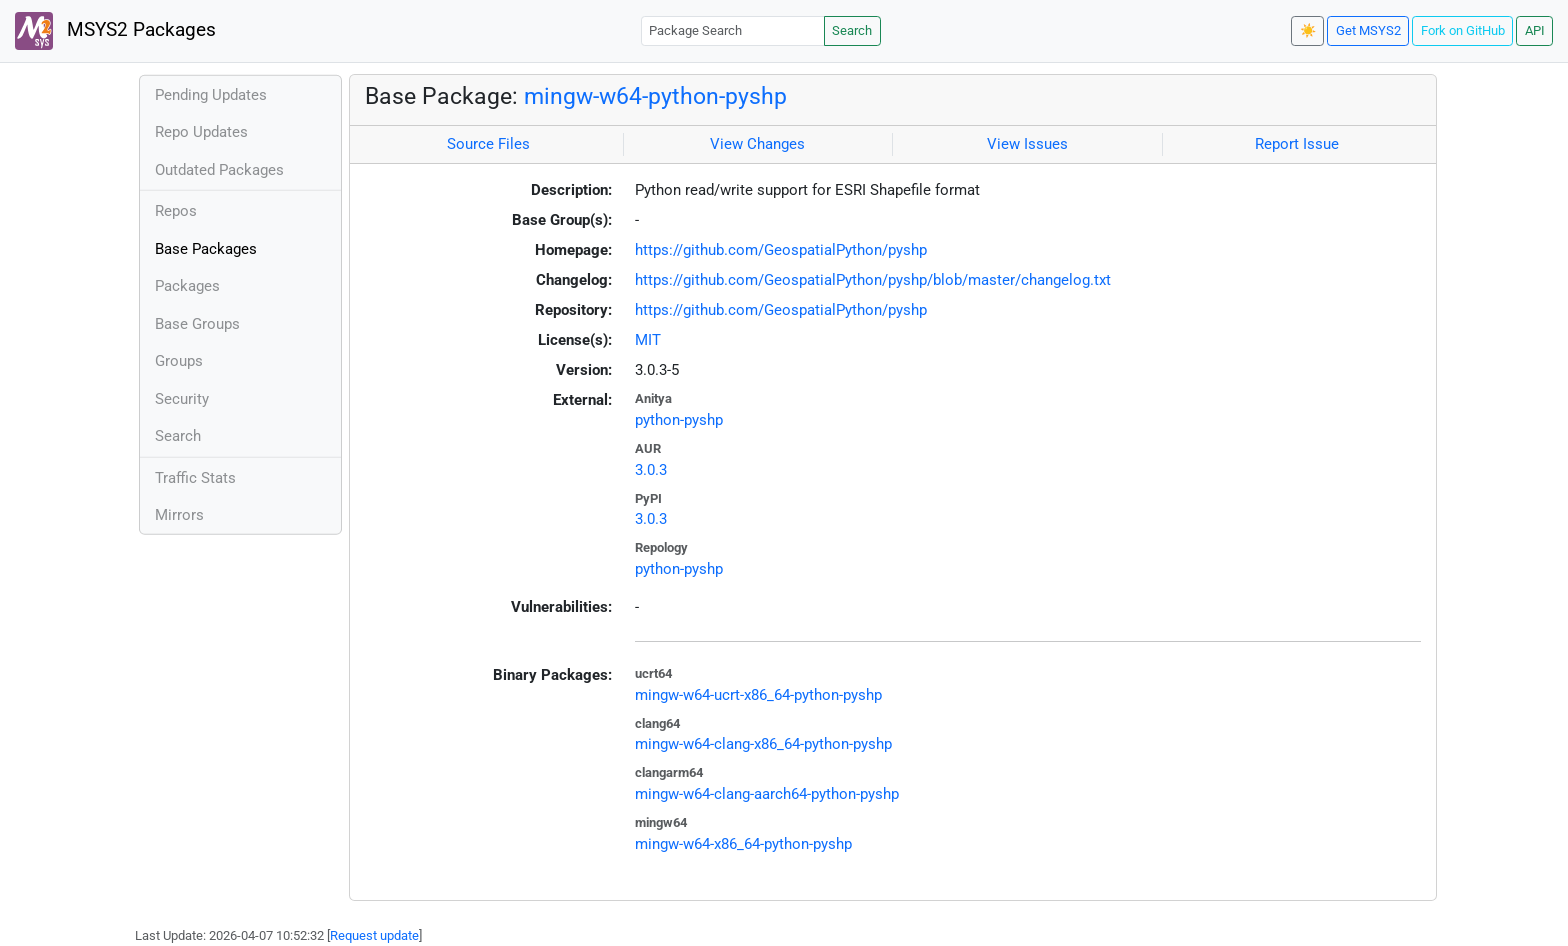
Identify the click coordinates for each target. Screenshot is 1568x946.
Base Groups (197, 324)
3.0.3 (651, 470)
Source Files (488, 144)
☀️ (1308, 30)
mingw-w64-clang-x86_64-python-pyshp (763, 744)
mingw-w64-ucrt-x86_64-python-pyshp (758, 695)
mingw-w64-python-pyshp (655, 96)
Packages (187, 286)
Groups (179, 361)
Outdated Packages (219, 170)
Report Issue (1297, 144)
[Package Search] (733, 30)
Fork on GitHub (1463, 30)
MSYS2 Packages (115, 31)
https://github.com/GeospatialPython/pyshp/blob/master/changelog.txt (873, 280)
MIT (648, 340)
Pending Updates (211, 95)
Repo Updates (201, 132)
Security (182, 399)
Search (852, 30)
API (1535, 30)
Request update (374, 935)
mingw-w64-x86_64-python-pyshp (743, 844)
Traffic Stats (195, 478)
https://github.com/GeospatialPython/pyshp (781, 250)
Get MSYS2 (1368, 30)
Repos (176, 211)
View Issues (1027, 144)
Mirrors (179, 515)
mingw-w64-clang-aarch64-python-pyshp (767, 794)
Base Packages (206, 249)
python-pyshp (679, 420)
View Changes (757, 144)
